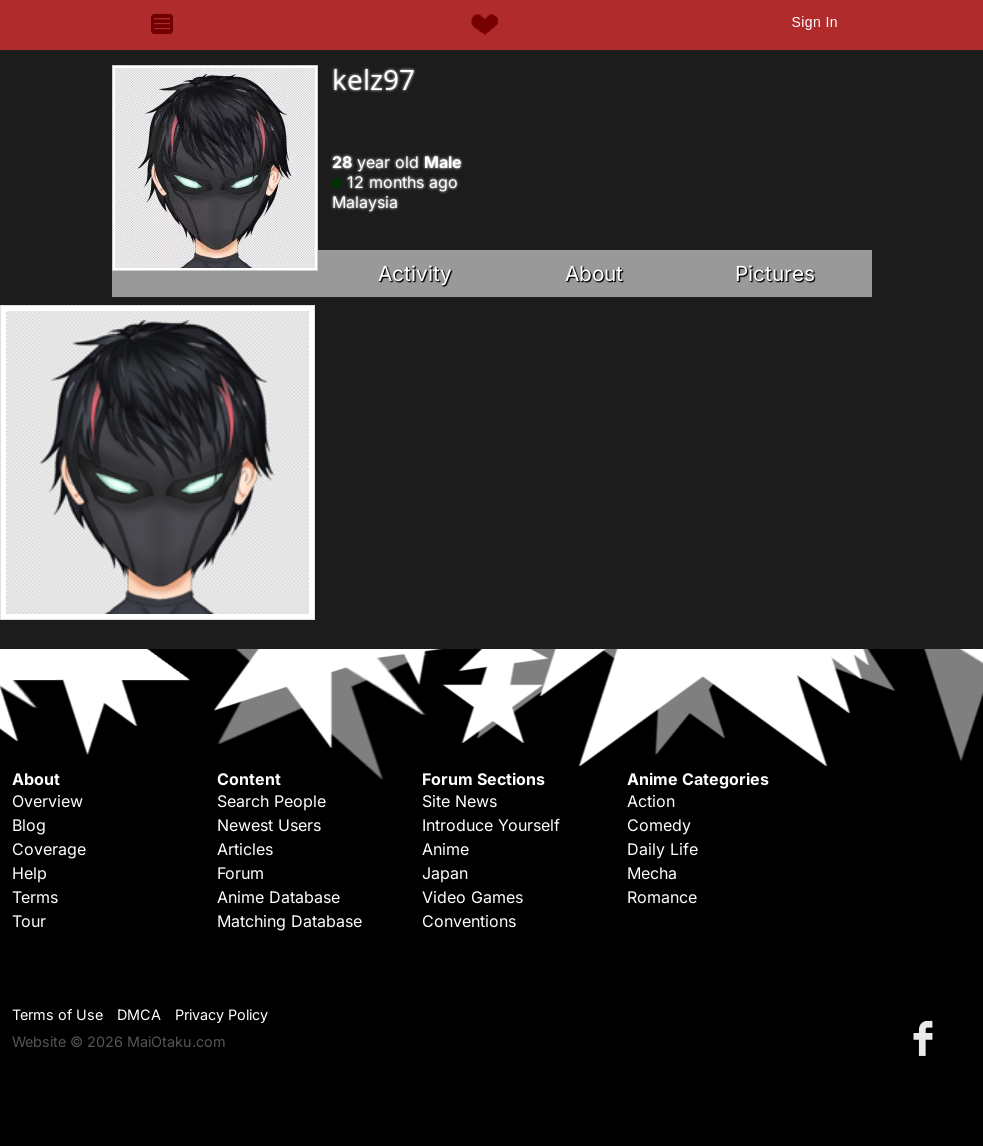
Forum (240, 873)
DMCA (139, 1014)
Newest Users (269, 825)
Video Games (472, 897)
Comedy (659, 825)
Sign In (814, 22)
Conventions (469, 921)
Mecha (652, 873)
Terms (35, 897)
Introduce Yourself (491, 825)
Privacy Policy (221, 1014)
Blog (29, 825)
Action (651, 801)
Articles (245, 849)
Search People (271, 801)
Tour (29, 921)
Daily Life (662, 849)
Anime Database (278, 897)
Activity (415, 273)
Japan (445, 873)
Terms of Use (57, 1014)
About (594, 273)
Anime (445, 849)
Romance (662, 897)
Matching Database (289, 921)
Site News (459, 801)
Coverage (49, 849)
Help (29, 873)
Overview (47, 801)
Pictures (775, 273)
